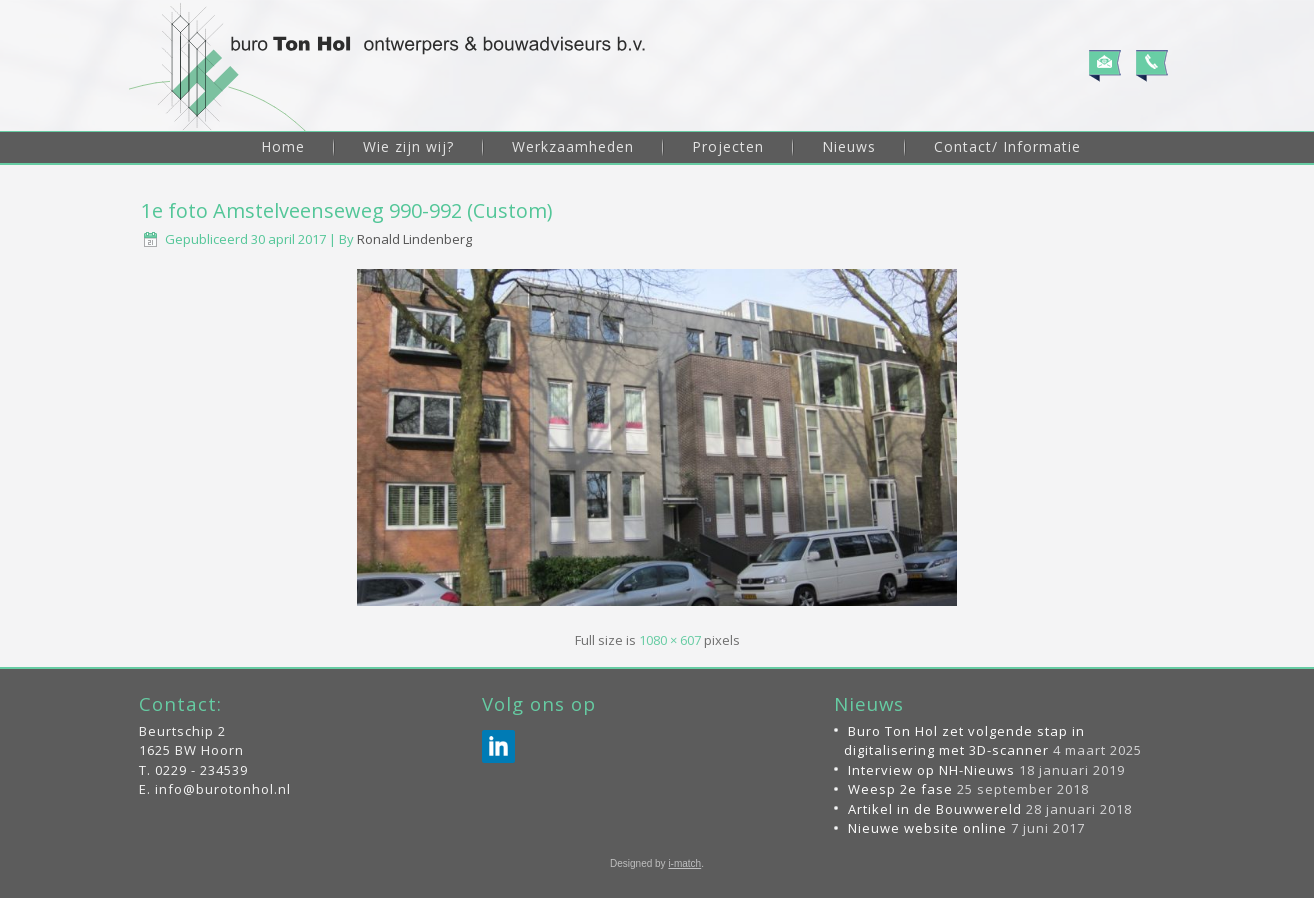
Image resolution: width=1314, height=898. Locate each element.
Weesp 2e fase (900, 789)
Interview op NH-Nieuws (931, 770)
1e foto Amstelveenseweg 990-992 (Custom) (347, 210)
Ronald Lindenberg (414, 239)
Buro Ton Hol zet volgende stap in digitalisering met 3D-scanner (964, 741)
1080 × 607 (670, 640)
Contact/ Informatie (1007, 146)
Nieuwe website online (927, 828)
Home (283, 146)
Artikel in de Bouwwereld (935, 809)
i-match (684, 863)
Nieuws (849, 146)
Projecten (728, 146)
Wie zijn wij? (408, 146)
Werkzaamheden (573, 146)
